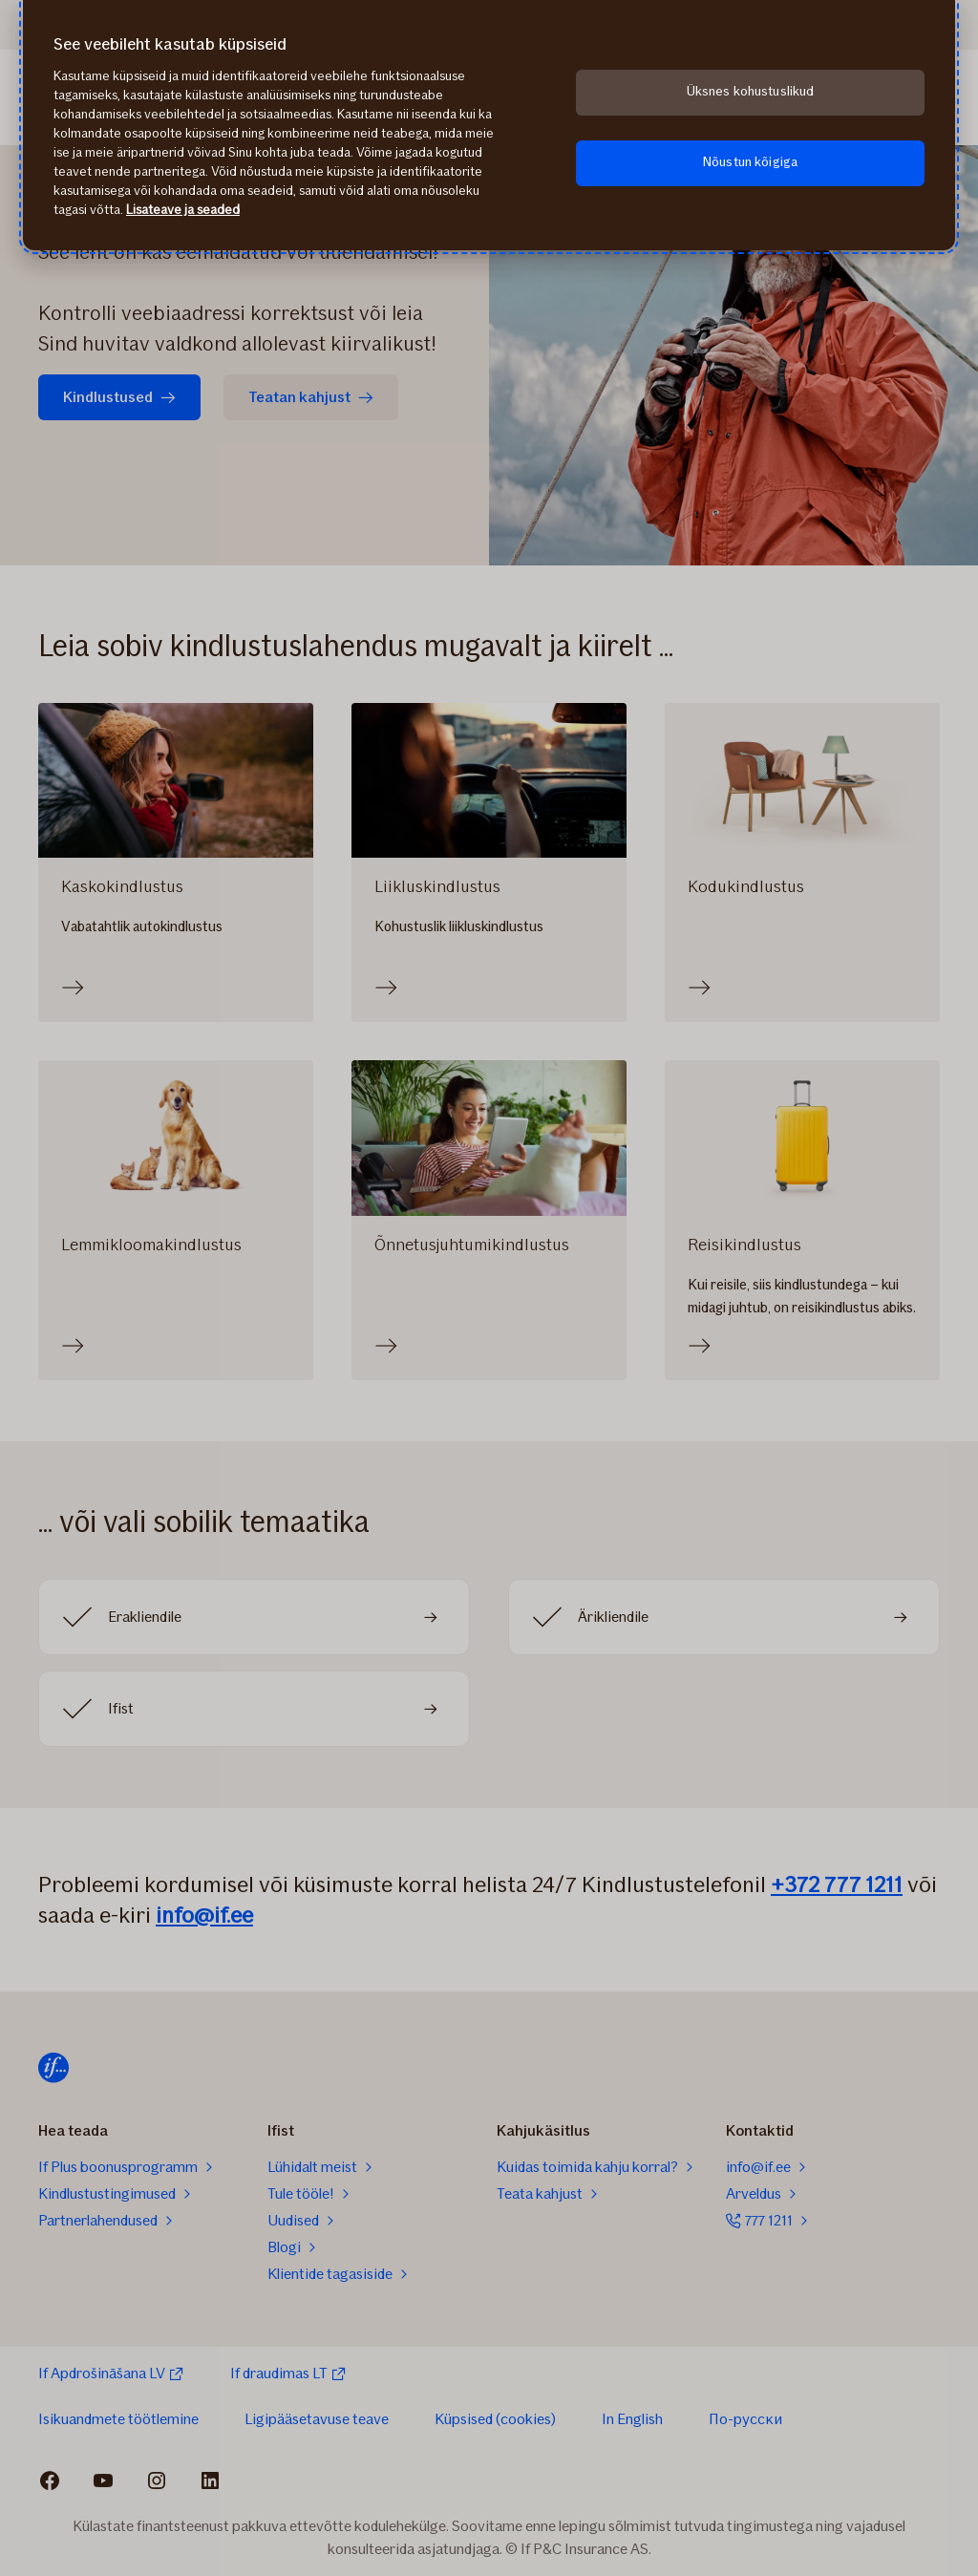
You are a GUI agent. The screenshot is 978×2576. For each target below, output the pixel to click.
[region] (489, 125)
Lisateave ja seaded (183, 210)
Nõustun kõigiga (750, 162)
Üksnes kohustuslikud (751, 91)
